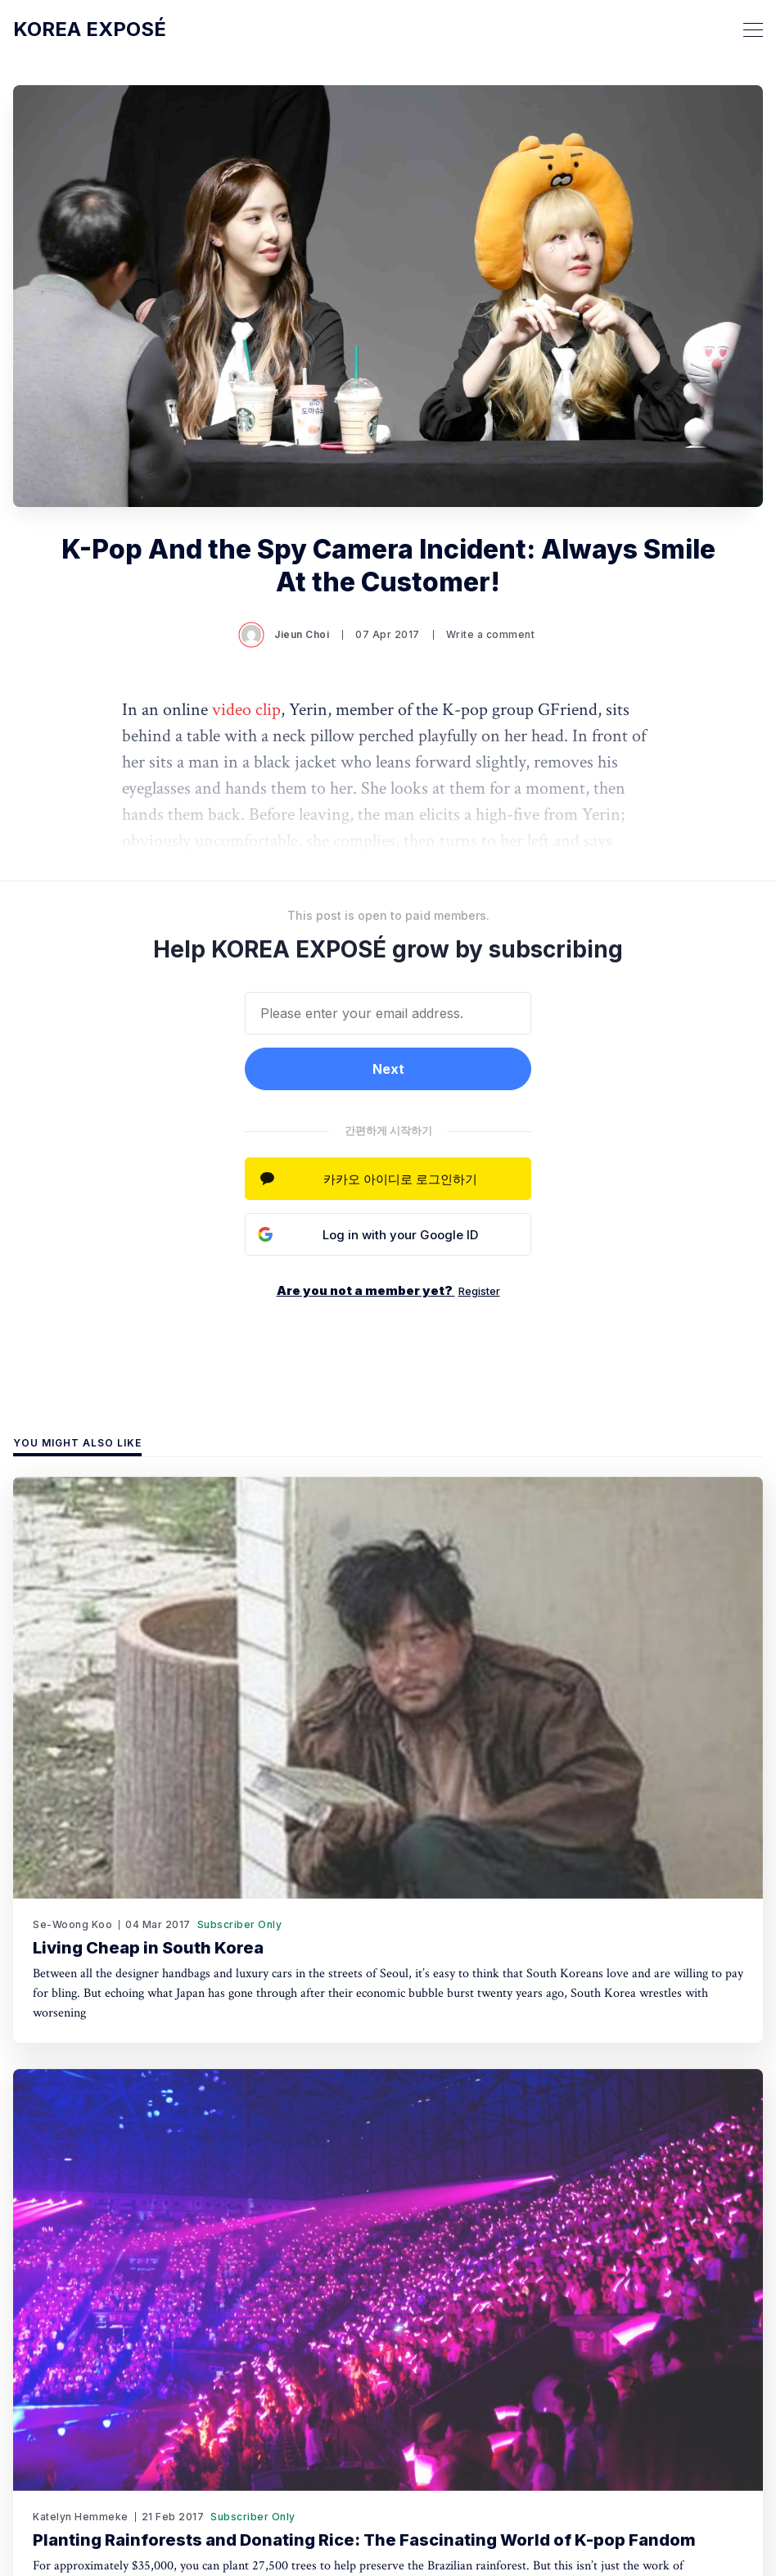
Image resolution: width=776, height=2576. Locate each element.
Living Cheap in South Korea (148, 1948)
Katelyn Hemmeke (81, 2516)
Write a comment (490, 634)
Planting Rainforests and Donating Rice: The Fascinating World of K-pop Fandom (364, 2540)
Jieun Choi (285, 635)
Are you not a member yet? (388, 1290)
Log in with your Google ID (400, 1235)
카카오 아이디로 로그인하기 (400, 1179)
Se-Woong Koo (72, 1924)
